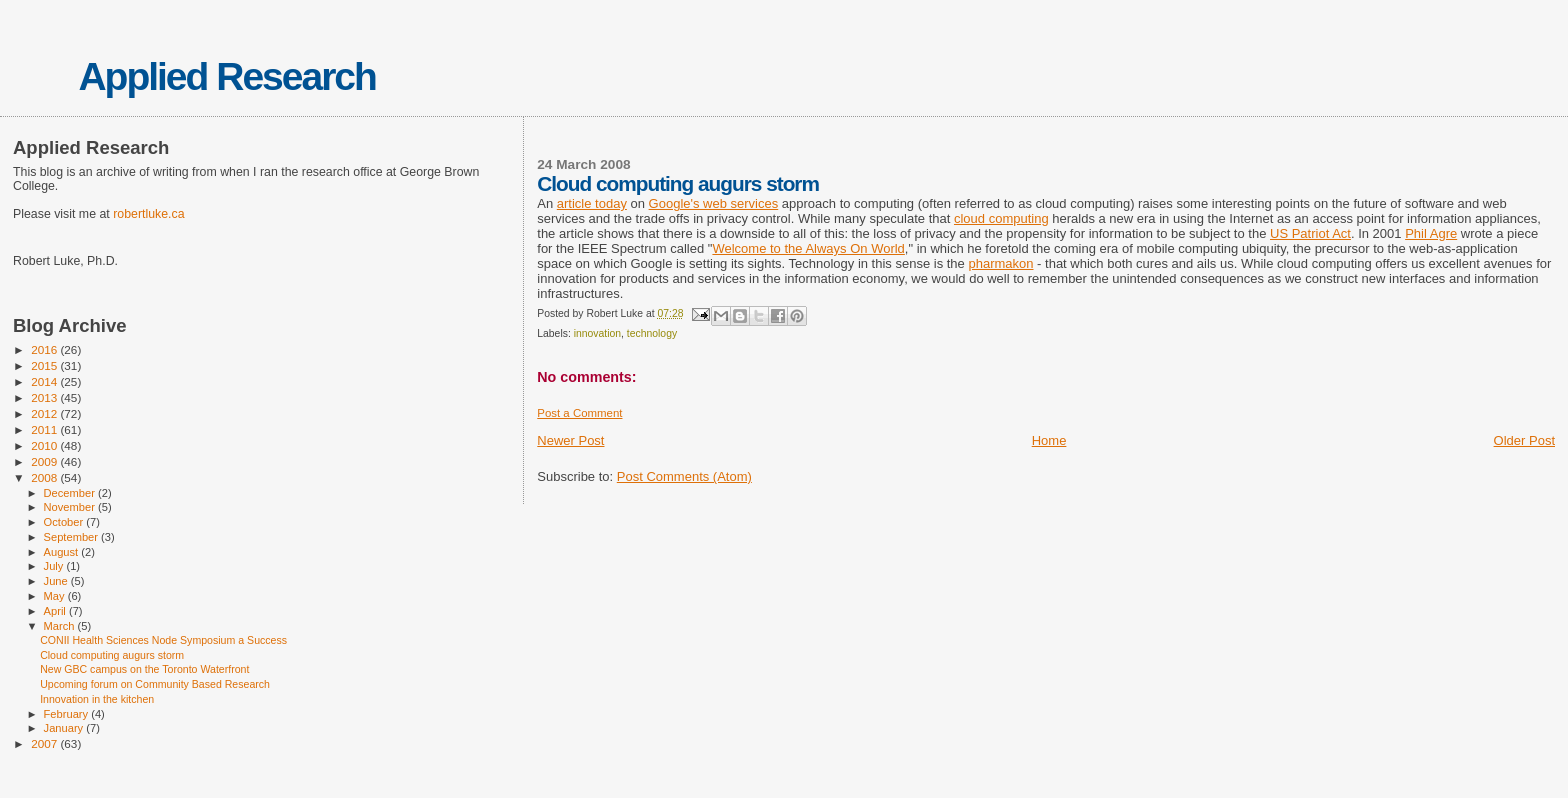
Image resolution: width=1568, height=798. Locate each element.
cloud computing (1001, 218)
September (73, 537)
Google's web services (714, 203)
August (63, 552)
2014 (45, 381)
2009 (45, 461)
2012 (45, 413)
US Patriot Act (1310, 233)
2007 (45, 743)
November (71, 507)
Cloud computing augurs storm (112, 655)
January (65, 728)
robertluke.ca (148, 214)
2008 (45, 477)
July (55, 566)
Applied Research (226, 76)
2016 (45, 349)
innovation (597, 333)
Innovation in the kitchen (97, 699)
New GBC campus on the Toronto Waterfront (144, 669)
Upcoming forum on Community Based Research (155, 684)
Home (1049, 440)
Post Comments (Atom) (684, 476)
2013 (45, 397)
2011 (45, 429)
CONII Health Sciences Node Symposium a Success (163, 640)
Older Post (1524, 440)
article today (592, 203)
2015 (45, 365)
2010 (45, 445)
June (57, 581)
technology (652, 333)
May (56, 596)
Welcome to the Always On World (808, 248)
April (56, 611)
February (68, 714)
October (65, 522)
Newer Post (570, 440)
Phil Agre (1431, 233)
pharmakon (1000, 263)
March (61, 626)
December (71, 493)
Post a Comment (579, 413)
